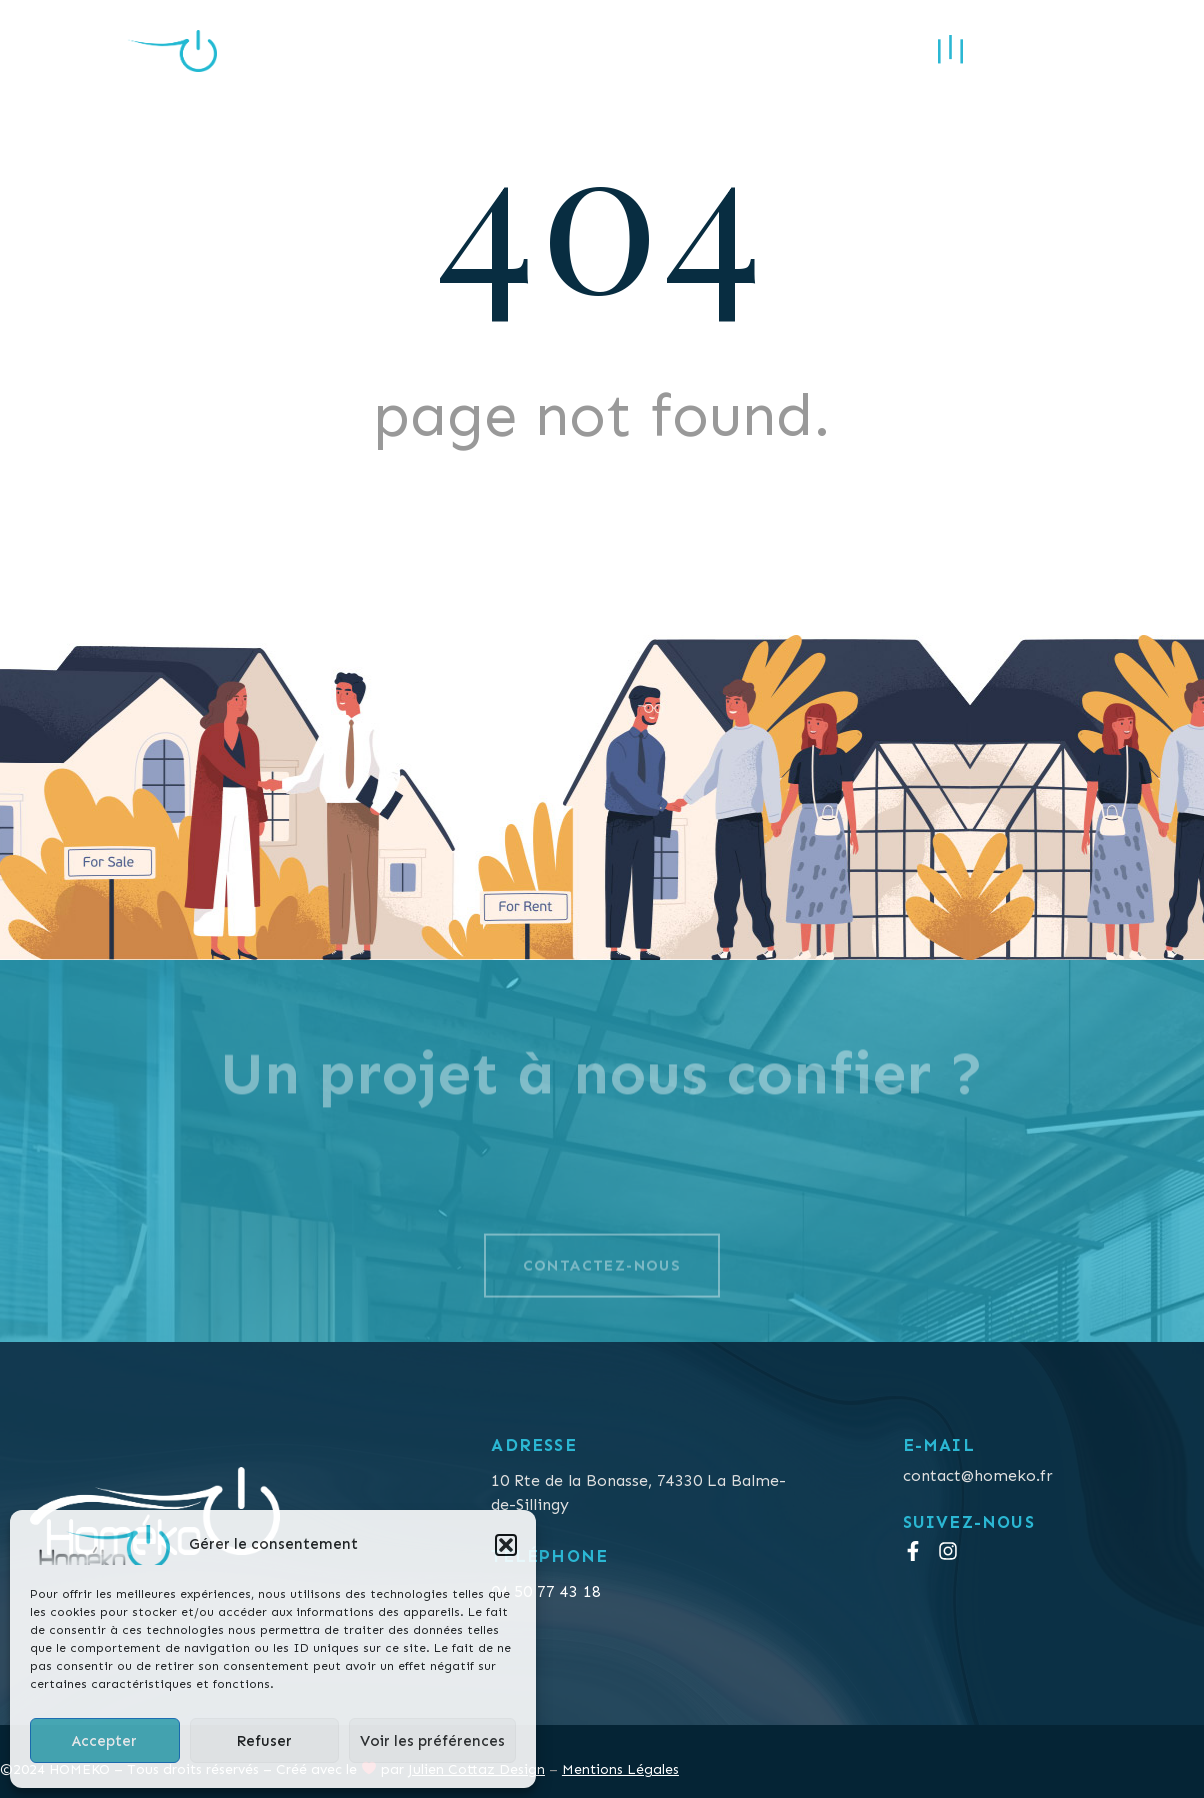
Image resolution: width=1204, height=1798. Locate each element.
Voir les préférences (432, 1741)
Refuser (264, 1741)
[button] (506, 1545)
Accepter (104, 1741)
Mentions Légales (620, 1769)
